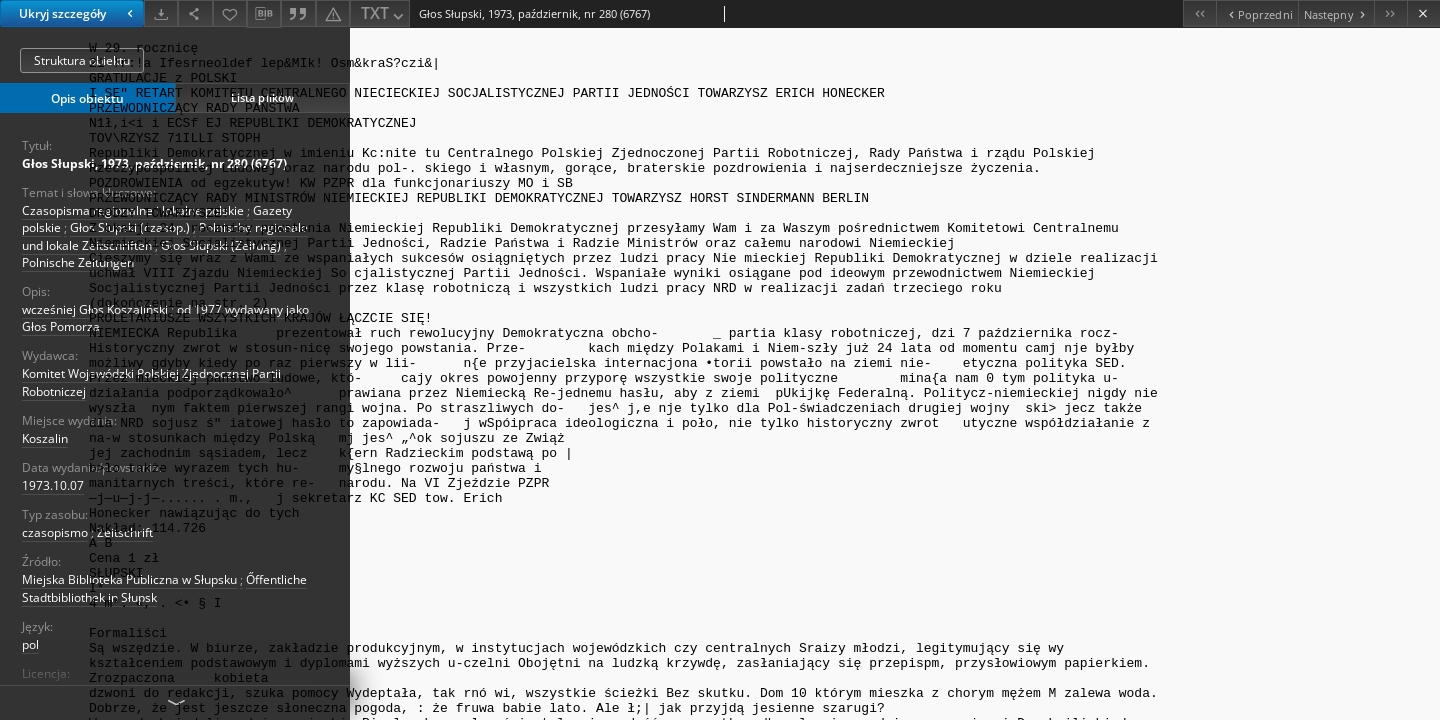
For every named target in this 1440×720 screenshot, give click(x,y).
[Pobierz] (161, 13)
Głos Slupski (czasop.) (130, 227)
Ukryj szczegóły (78, 13)
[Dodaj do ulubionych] (230, 13)
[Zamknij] (1423, 13)
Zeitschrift (125, 532)
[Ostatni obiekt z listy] (1390, 13)
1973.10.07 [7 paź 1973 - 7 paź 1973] (53, 485)
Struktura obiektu (82, 60)
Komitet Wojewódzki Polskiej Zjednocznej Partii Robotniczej (151, 382)
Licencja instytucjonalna (88, 691)
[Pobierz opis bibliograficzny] (264, 14)
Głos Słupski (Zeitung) (221, 245)
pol (30, 644)
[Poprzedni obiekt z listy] (1256, 13)
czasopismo (55, 532)
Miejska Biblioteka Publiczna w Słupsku (129, 579)
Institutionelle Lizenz (219, 691)
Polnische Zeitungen (78, 262)
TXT (384, 14)
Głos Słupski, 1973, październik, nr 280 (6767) (154, 163)
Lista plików (262, 97)
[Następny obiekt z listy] (1336, 13)
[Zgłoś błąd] (333, 13)
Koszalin (45, 438)
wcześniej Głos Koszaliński (95, 309)
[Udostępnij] (195, 13)
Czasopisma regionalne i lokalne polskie (133, 210)
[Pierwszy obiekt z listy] (1199, 13)
